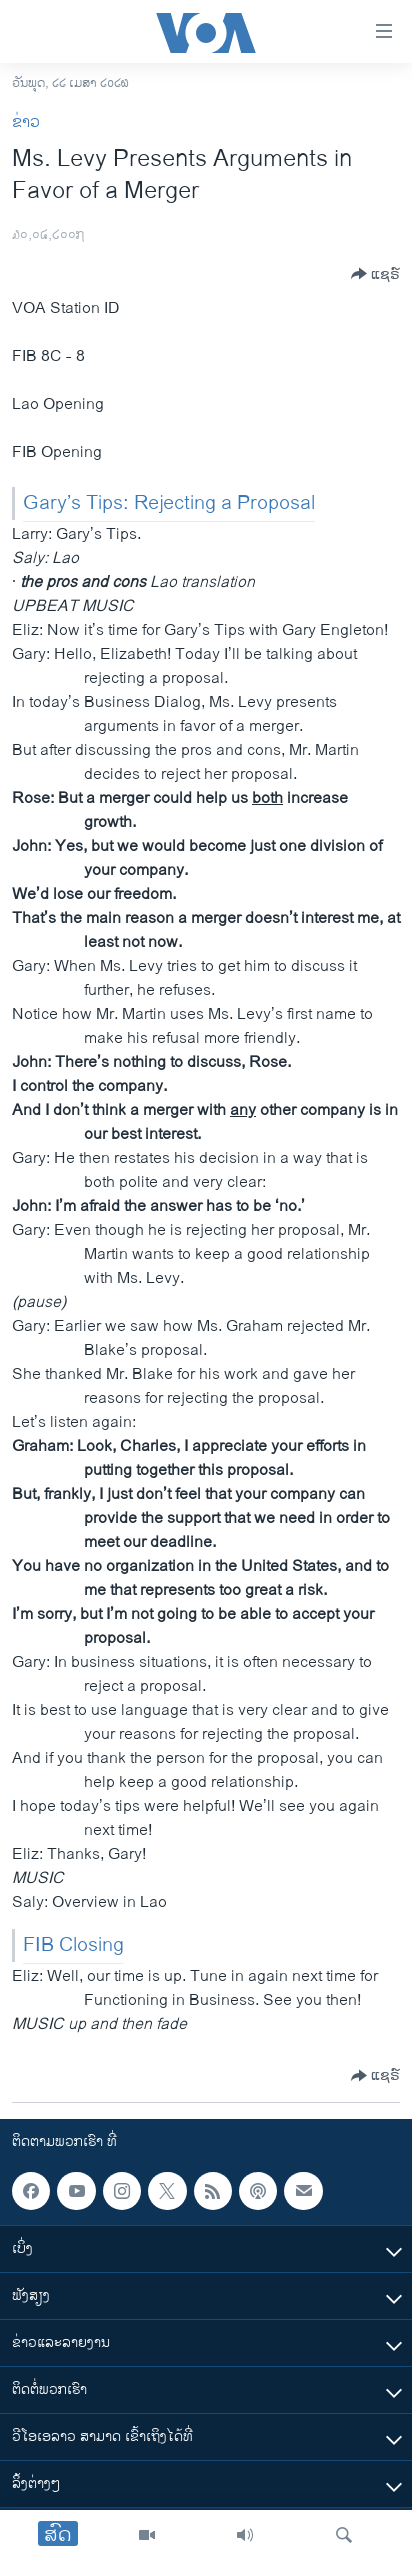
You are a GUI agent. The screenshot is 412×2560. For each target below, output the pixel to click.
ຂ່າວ (26, 122)
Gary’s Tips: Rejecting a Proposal (169, 503)
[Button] (375, 274)
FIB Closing (73, 1945)
